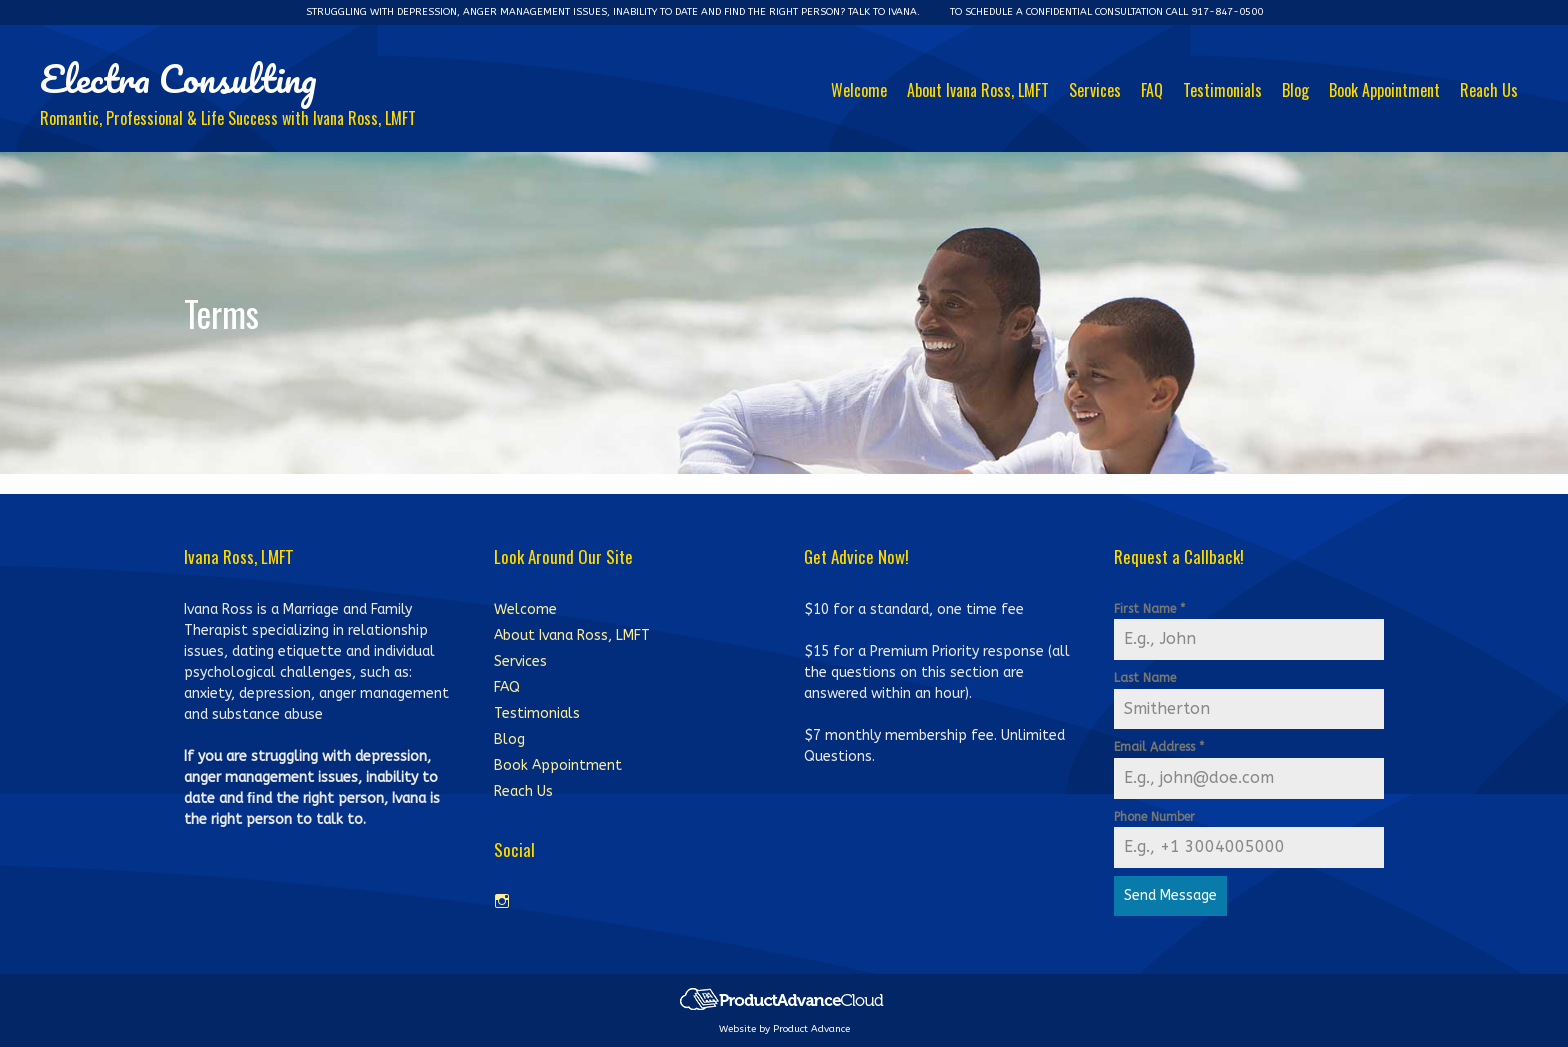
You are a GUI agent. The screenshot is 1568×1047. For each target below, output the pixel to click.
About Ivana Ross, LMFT (978, 90)
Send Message (1170, 895)
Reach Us (1489, 90)
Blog (1295, 90)
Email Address (1159, 747)
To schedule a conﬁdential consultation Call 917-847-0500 (1106, 12)
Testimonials (1222, 90)
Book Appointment (1384, 90)
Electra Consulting (178, 78)
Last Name (1145, 678)
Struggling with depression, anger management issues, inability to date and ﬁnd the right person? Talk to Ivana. (613, 12)
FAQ (1152, 90)
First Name (1149, 609)
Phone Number (1154, 817)
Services (1095, 90)
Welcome (859, 90)
